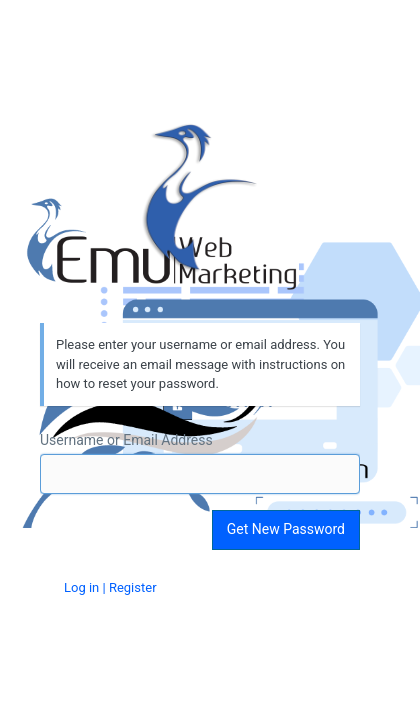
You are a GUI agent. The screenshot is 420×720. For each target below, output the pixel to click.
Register (133, 587)
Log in (81, 587)
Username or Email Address (126, 440)
